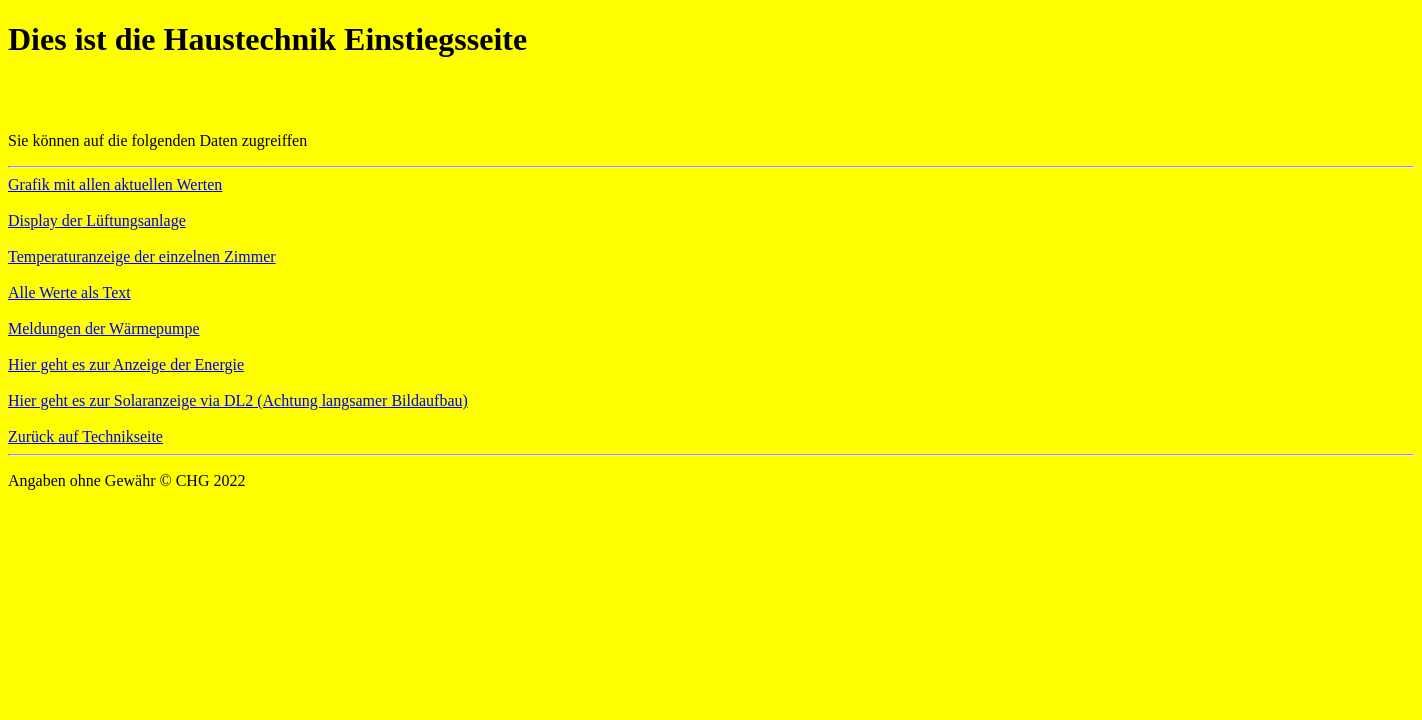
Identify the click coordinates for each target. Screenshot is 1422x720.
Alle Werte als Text (69, 292)
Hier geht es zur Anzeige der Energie (126, 364)
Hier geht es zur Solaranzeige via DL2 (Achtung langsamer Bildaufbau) (238, 400)
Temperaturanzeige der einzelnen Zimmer (142, 256)
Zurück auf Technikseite (85, 436)
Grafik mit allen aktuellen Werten (115, 184)
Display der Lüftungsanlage (97, 220)
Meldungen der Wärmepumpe (104, 328)
